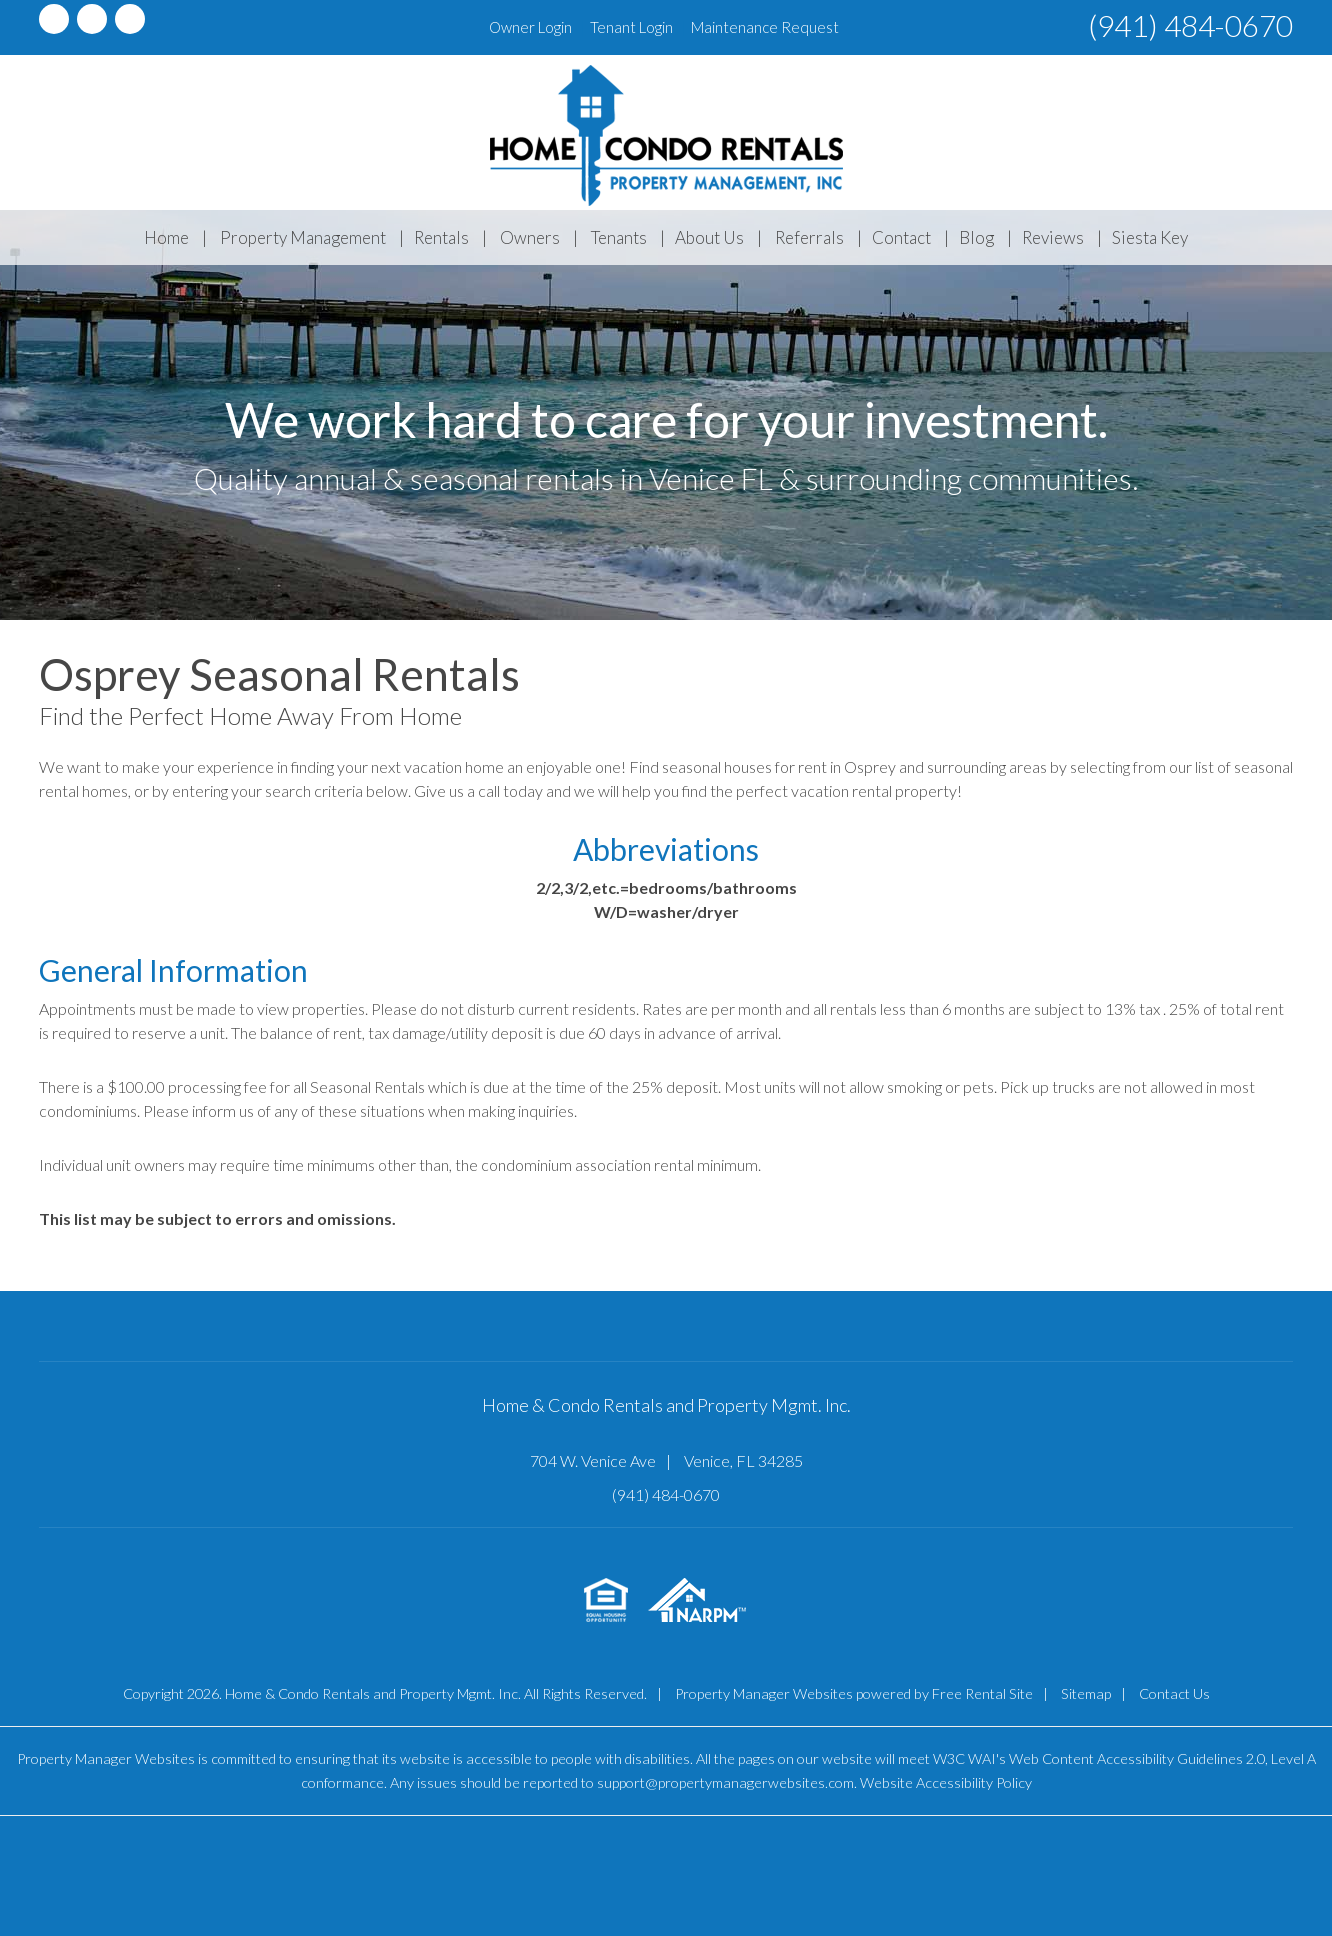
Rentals (441, 237)
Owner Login (530, 27)
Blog (976, 237)
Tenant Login (631, 27)
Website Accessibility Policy (946, 1782)
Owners (530, 237)
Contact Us (1174, 1693)
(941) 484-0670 (1190, 25)
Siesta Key (1150, 237)
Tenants (619, 237)
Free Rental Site (982, 1693)
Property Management (303, 237)
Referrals (809, 237)
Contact (901, 237)
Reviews (1053, 237)
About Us (709, 237)
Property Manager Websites (764, 1693)
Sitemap (1086, 1693)
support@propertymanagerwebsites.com (725, 1782)
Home (166, 237)
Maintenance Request (765, 27)
